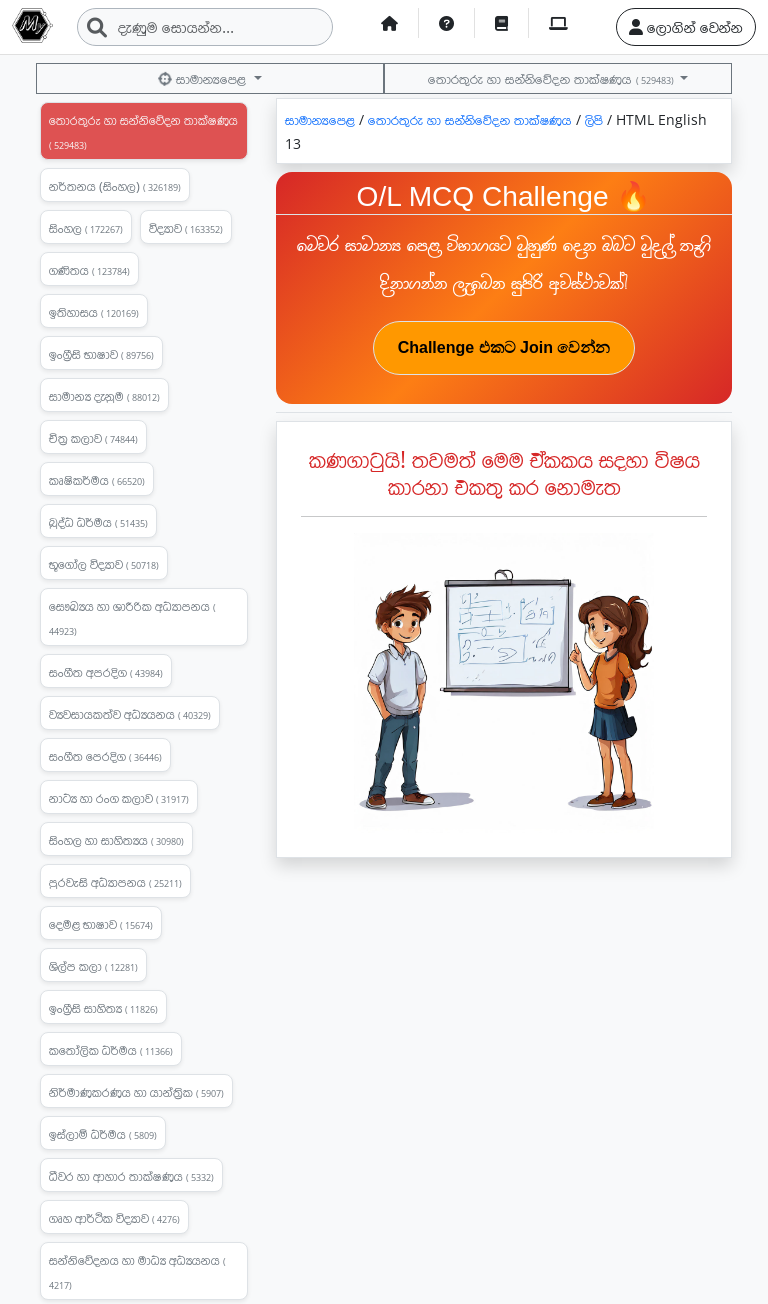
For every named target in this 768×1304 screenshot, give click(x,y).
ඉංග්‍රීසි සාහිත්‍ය (103, 1008)
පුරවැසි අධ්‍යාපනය (115, 882)
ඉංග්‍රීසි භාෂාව (101, 354)
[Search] (205, 27)
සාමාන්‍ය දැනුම (104, 396)
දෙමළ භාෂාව (101, 924)
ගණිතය (89, 270)
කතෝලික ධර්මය (111, 1050)
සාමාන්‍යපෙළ (204, 78)
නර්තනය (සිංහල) (115, 186)
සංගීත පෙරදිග (105, 756)
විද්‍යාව (186, 228)
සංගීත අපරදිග (106, 672)
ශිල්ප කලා (93, 966)
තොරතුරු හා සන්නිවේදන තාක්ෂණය (552, 78)
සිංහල (86, 228)
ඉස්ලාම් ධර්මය (103, 1134)
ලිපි (596, 119)
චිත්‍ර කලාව (93, 438)
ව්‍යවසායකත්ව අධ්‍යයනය (130, 714)
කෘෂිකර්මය (97, 480)
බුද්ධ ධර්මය (98, 522)
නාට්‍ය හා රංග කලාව (119, 798)
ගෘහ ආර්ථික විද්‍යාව (114, 1218)
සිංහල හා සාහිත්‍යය (116, 840)
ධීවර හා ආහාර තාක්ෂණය (131, 1176)
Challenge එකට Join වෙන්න (504, 347)
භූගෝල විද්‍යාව (104, 564)
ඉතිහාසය (94, 312)
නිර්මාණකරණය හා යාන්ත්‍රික (136, 1092)
